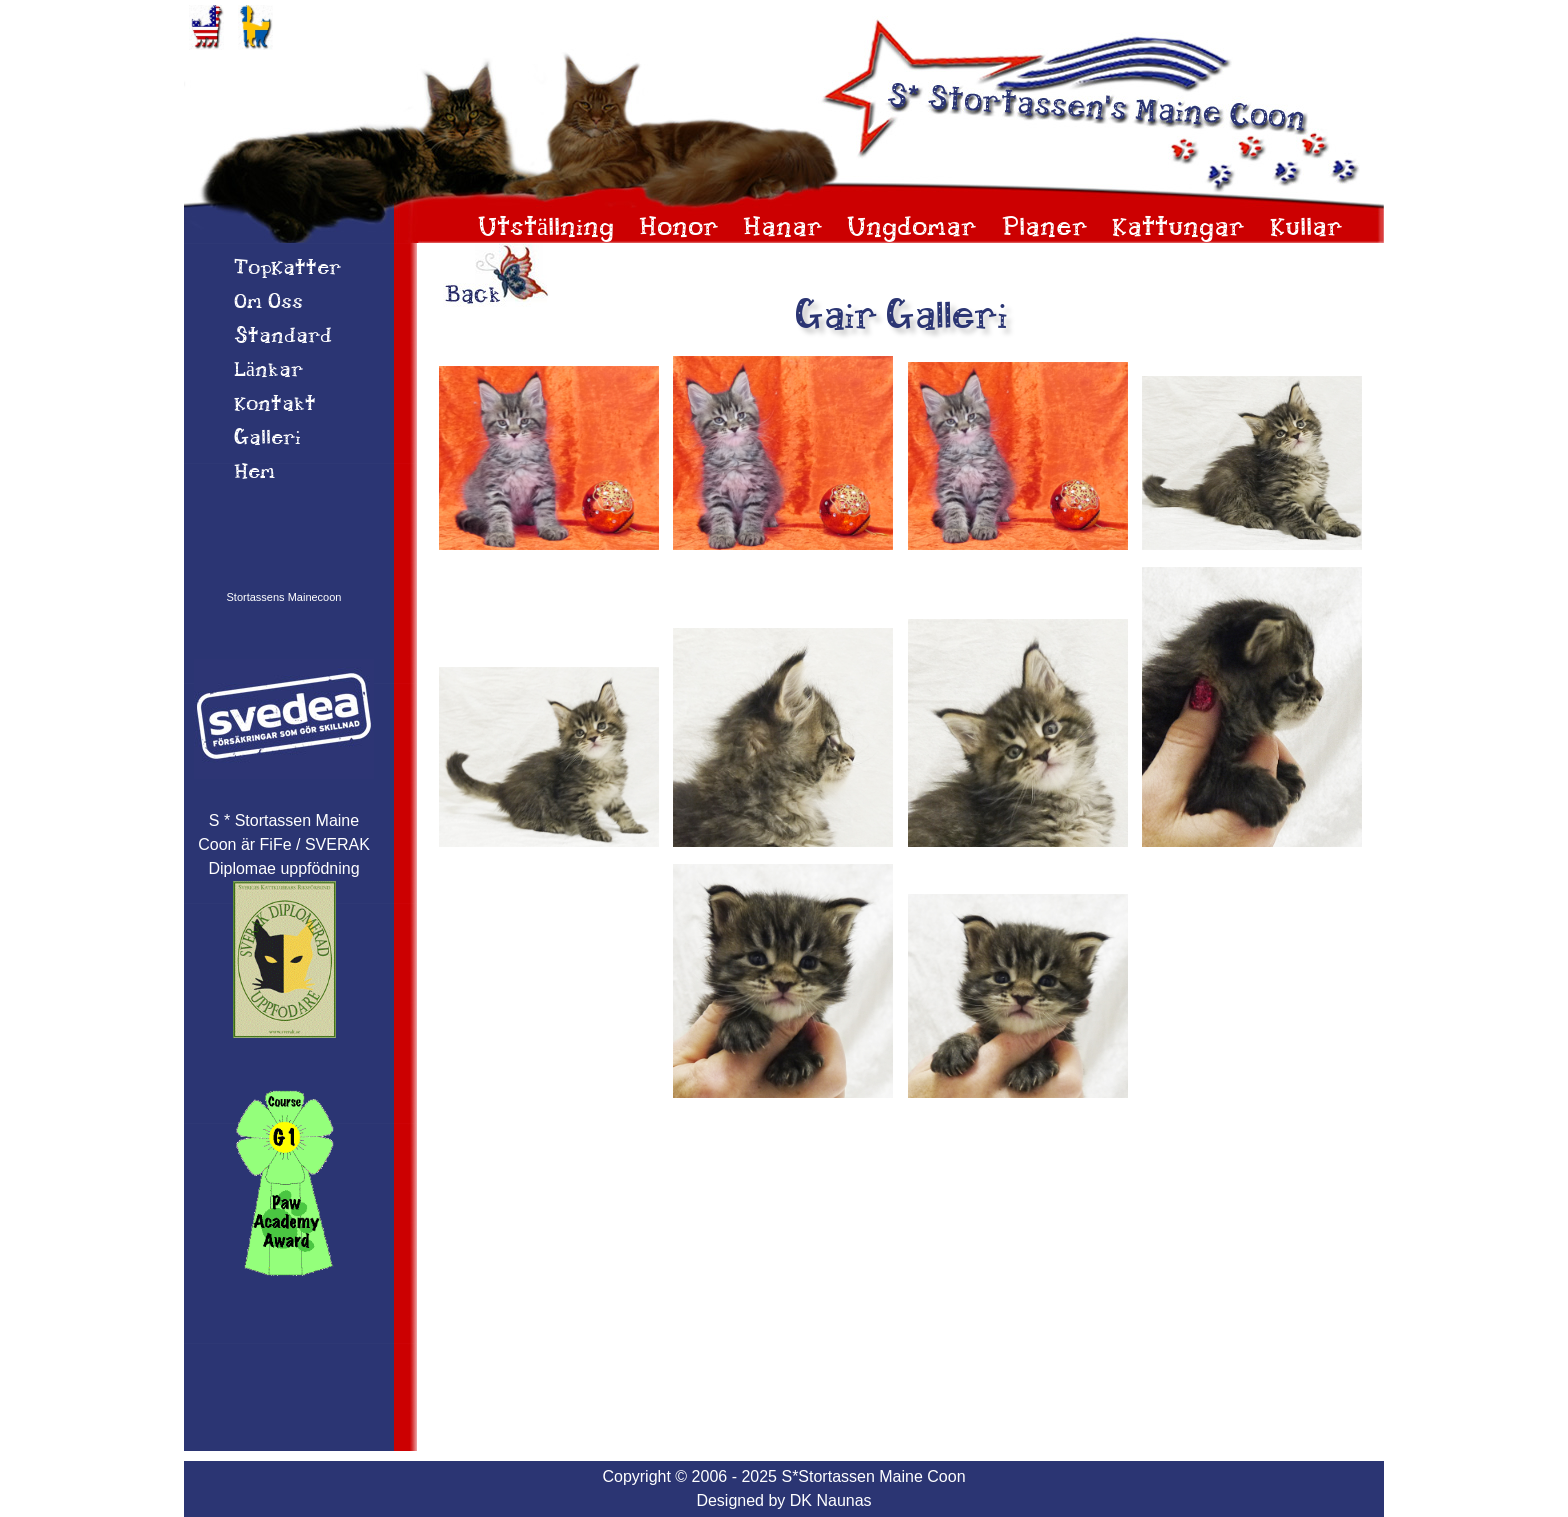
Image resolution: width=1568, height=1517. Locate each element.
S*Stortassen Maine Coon (873, 1476)
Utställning (546, 228)
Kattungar (1178, 228)
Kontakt (275, 405)
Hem (254, 473)
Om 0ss (268, 303)
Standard (283, 337)
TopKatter (287, 269)
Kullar (1306, 228)
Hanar (783, 228)
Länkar (268, 371)
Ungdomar (912, 228)
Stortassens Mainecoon (284, 597)
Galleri (267, 439)
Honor (679, 228)
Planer (1045, 228)
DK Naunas (831, 1500)
